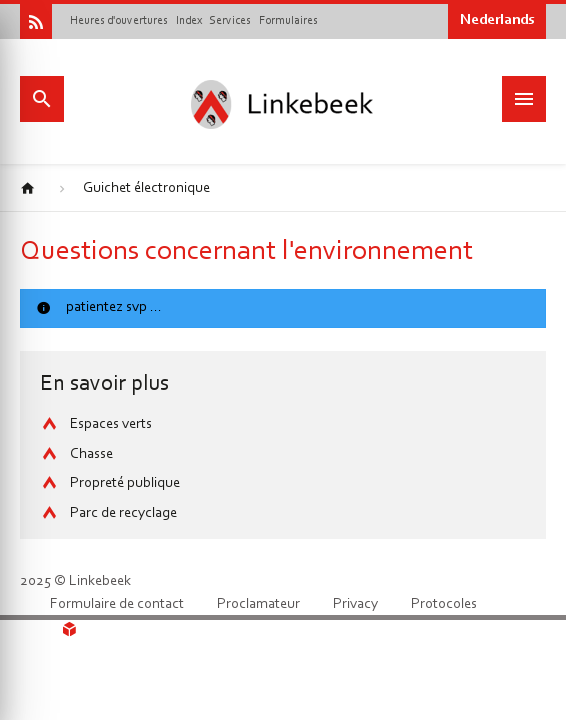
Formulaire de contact (117, 604)
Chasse (91, 454)
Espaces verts (111, 424)
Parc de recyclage (123, 513)
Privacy (355, 604)
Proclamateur (258, 604)
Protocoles (444, 604)
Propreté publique (125, 483)
